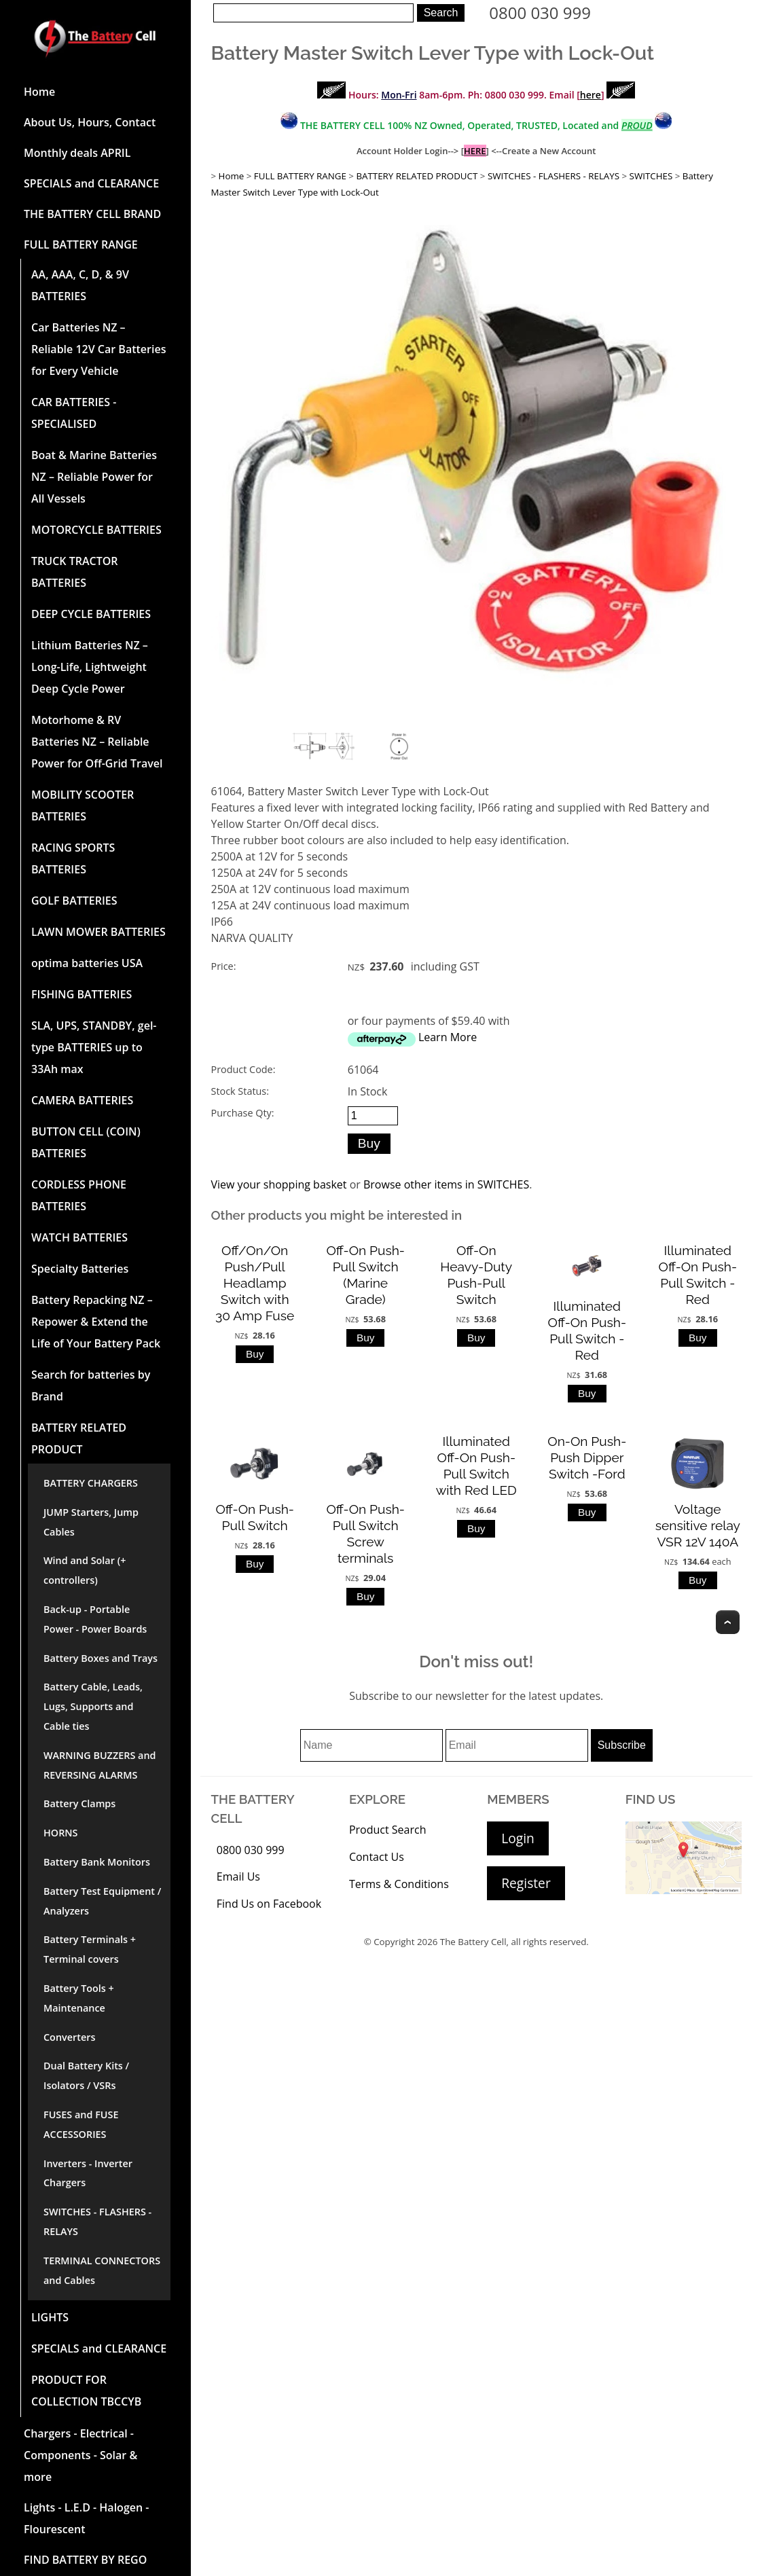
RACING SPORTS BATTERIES (73, 858)
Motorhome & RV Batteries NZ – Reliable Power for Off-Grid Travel (96, 741)
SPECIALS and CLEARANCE (91, 183)
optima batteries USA (87, 963)
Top (728, 1622)
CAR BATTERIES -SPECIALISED (73, 413)
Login (517, 1838)
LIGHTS (50, 2317)
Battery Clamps (79, 1803)
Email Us (238, 1876)
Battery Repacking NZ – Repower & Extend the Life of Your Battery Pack (95, 1321)
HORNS (60, 1832)
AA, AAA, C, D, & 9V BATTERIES (80, 285)
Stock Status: (240, 1091)
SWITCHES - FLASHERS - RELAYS (97, 2221)
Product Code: (243, 1069)
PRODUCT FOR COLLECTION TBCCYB (86, 2390)
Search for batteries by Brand (90, 1385)
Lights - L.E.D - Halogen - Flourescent (86, 2518)
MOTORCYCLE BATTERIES (96, 529)
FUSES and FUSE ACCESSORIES (80, 2124)
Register (525, 1883)
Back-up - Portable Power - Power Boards (95, 1619)
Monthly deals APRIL (77, 152)
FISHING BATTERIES (81, 994)
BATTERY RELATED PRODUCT (78, 1438)
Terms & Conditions (399, 1883)
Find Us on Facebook (269, 1903)
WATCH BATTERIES (79, 1237)
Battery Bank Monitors (96, 1861)
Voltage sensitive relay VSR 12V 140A (697, 1525)
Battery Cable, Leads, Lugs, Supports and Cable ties (93, 1706)
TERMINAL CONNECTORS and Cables (101, 2270)
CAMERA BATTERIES (82, 1100)
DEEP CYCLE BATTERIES (91, 613)
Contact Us (376, 1856)
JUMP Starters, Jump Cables (91, 1522)
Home (39, 91)
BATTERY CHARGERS (90, 1482)
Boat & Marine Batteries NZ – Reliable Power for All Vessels (94, 477)
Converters (69, 2037)
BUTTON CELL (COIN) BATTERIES (86, 1142)
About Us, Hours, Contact (90, 122)
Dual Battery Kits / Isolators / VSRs (86, 2075)
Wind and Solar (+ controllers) (84, 1570)
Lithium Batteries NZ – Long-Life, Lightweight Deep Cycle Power (89, 667)
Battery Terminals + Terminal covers (89, 1949)
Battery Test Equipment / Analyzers (102, 1901)
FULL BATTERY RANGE (81, 244)
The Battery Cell (473, 1942)
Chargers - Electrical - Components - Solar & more (80, 2455)
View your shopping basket (279, 1184)
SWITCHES (651, 176)
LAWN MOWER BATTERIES (98, 931)
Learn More (447, 1037)
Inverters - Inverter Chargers (87, 2173)
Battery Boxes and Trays (100, 1658)
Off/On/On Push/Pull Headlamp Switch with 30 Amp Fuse (254, 1283)
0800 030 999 (540, 12)
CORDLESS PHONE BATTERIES (78, 1195)
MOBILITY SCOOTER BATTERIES (82, 805)
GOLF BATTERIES (74, 900)
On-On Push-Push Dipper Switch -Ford (586, 1457)
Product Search (388, 1829)
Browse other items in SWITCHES (446, 1184)
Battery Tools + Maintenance (78, 1998)
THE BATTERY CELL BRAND (92, 213)
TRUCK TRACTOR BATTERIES (74, 572)
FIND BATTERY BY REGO (85, 2559)
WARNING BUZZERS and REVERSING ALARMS (99, 1765)
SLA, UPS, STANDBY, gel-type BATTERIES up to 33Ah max (94, 1047)
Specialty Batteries (79, 1268)
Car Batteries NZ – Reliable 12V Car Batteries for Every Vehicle (98, 349)
